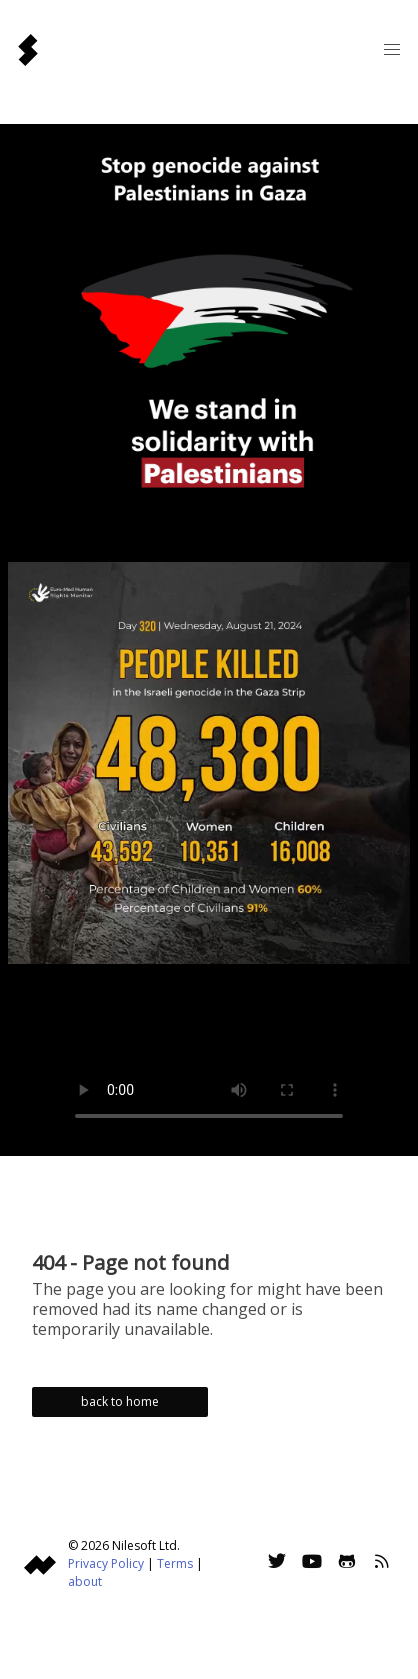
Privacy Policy (106, 1563)
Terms (175, 1563)
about (85, 1581)
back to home (120, 1401)
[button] (392, 50)
